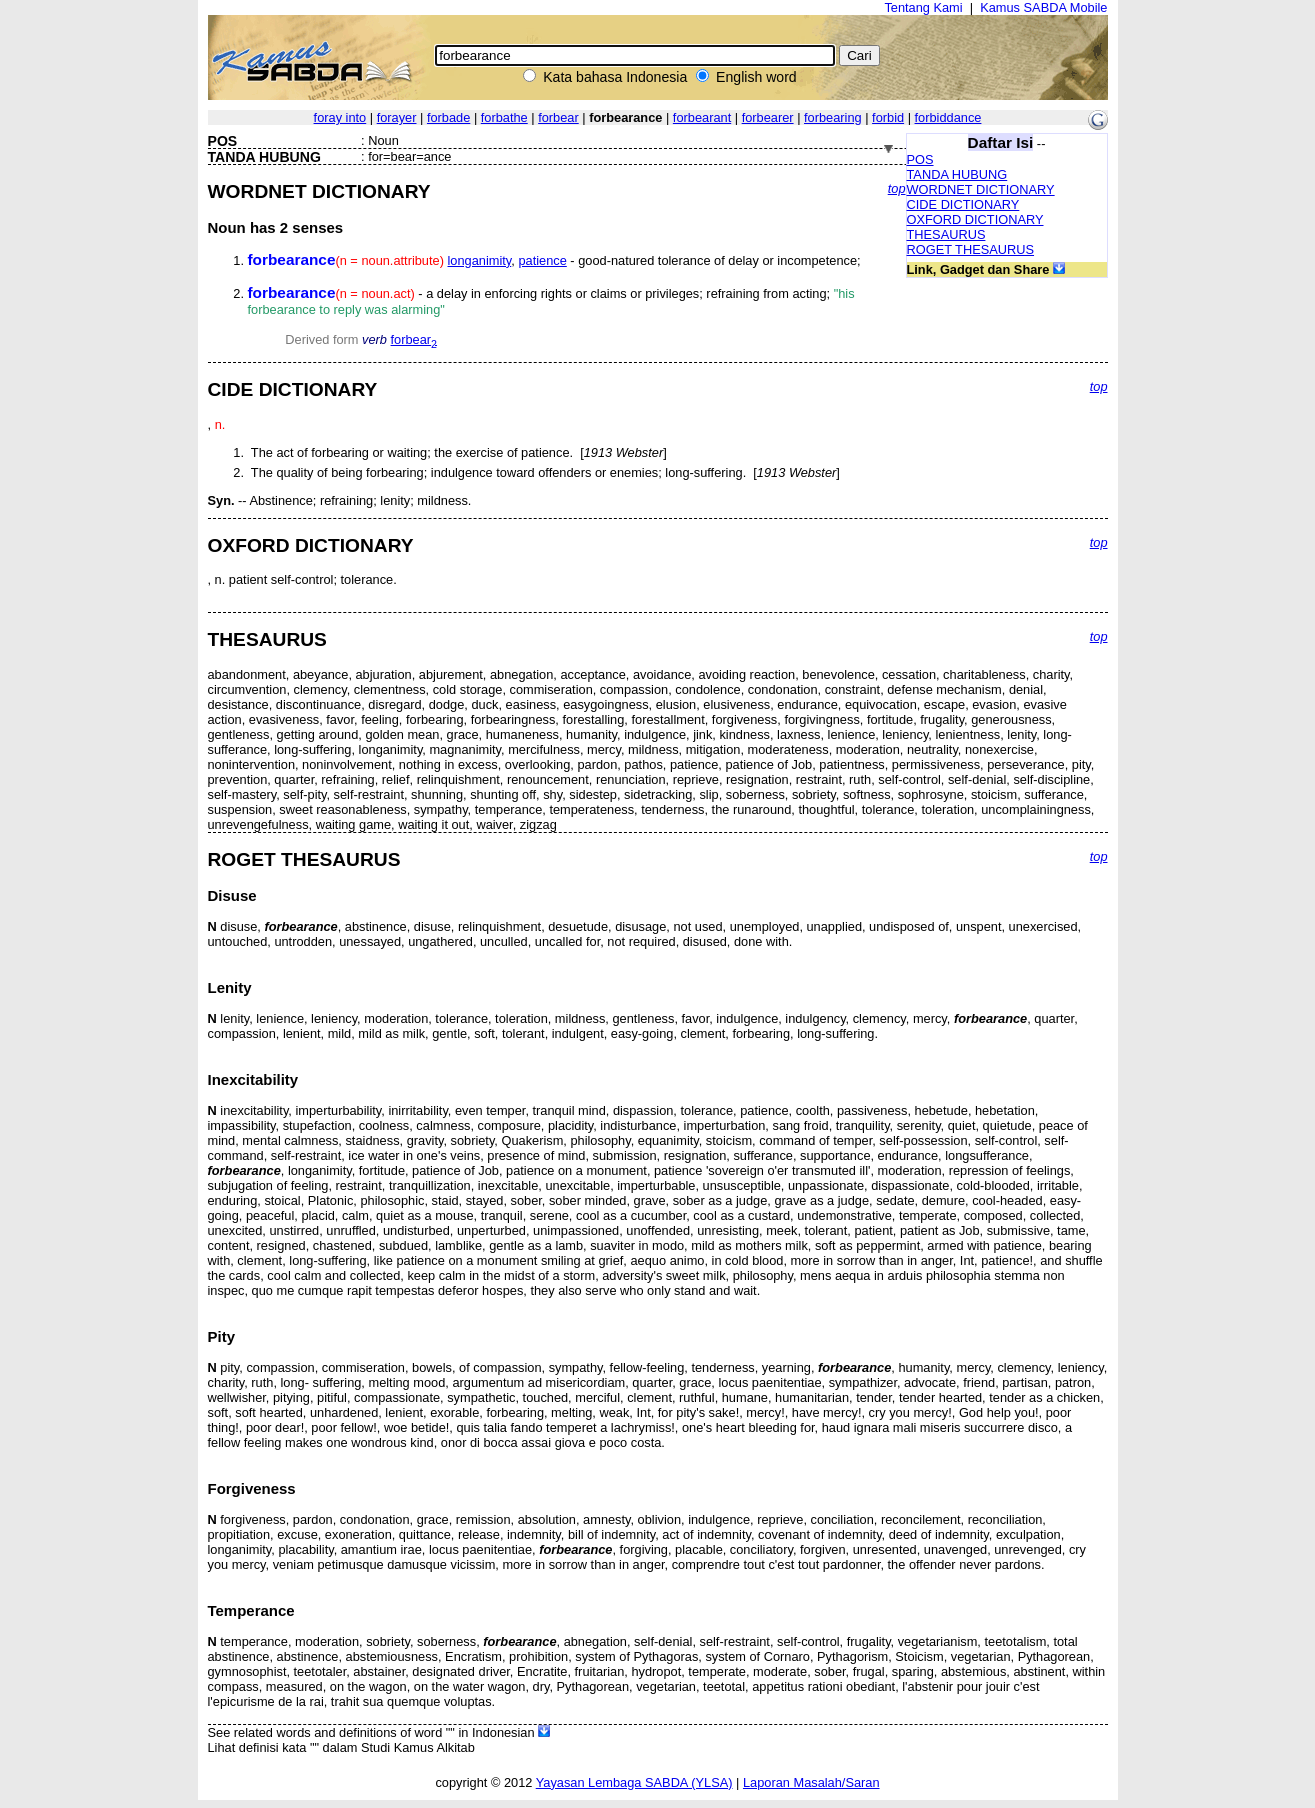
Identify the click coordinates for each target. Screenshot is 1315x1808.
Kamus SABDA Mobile (1043, 7)
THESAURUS (946, 234)
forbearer (768, 117)
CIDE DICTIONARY (963, 204)
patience (542, 260)
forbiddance (948, 117)
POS (920, 159)
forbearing (833, 117)
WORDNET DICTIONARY (981, 189)
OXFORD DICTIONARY (975, 219)
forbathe (504, 117)
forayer (397, 117)
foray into (340, 117)
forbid (888, 117)
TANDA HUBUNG (957, 174)
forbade (448, 117)
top (897, 188)
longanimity (480, 260)
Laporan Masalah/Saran (811, 1782)
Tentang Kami (923, 7)
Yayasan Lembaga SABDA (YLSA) (634, 1782)
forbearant (702, 117)
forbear (558, 117)
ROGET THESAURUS (971, 249)
